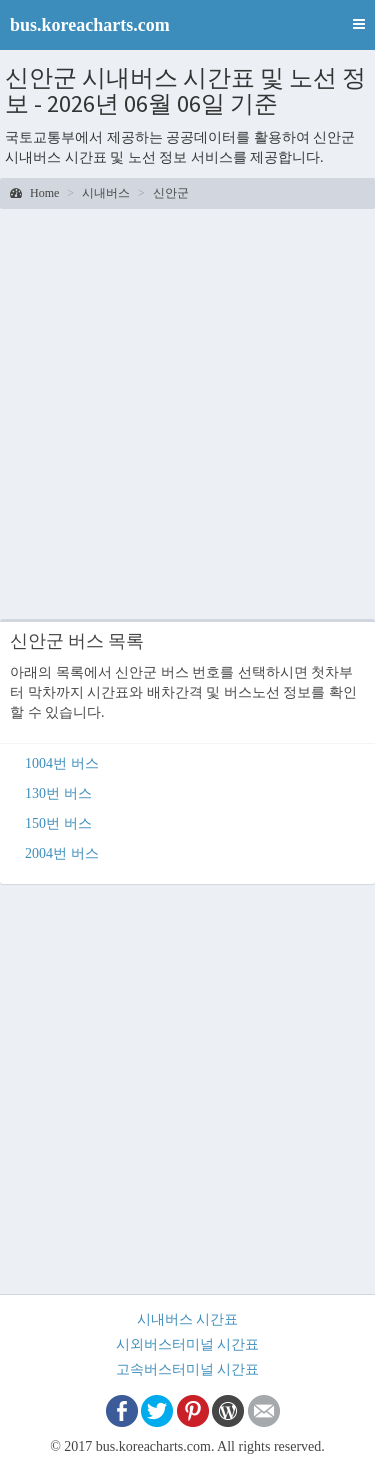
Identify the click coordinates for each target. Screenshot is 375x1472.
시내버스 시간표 (188, 1319)
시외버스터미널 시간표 (188, 1344)
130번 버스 (58, 793)
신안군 (171, 193)
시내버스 (106, 193)
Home (34, 193)
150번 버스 (58, 823)
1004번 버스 (62, 763)
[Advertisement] (187, 411)
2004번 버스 (62, 853)
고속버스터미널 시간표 (188, 1369)
